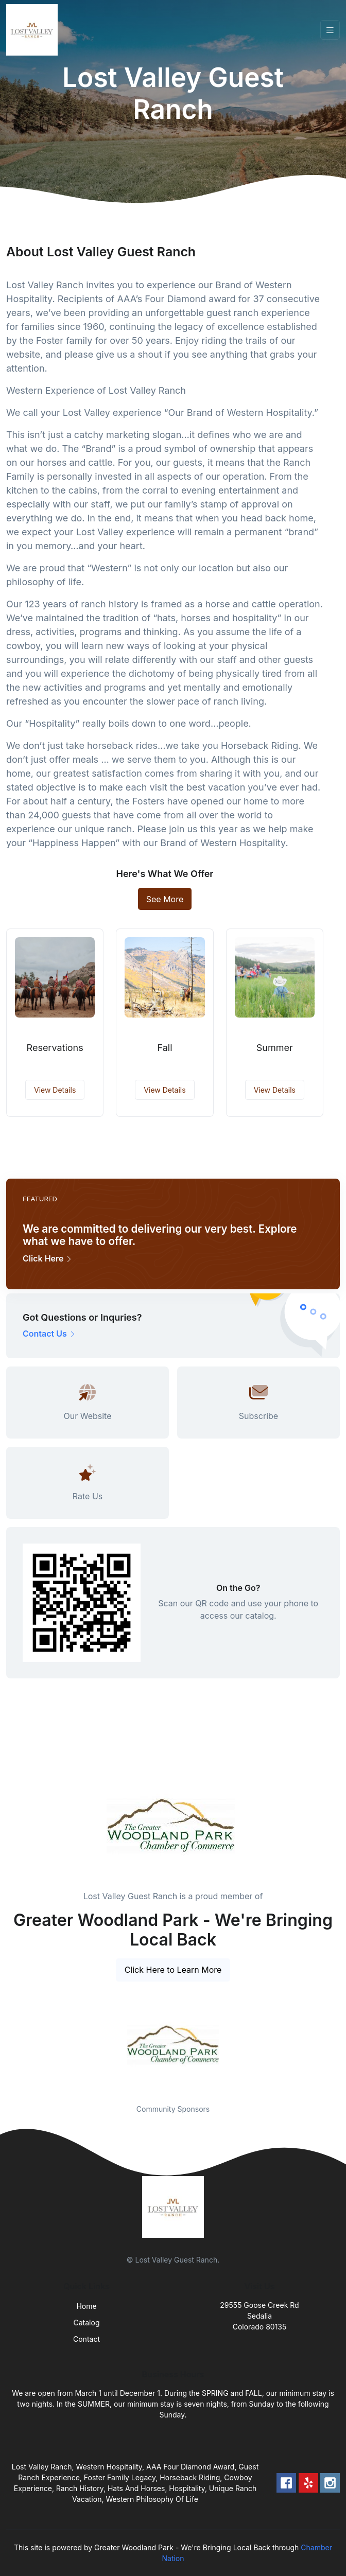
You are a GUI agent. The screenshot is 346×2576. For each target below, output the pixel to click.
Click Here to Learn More (173, 1970)
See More (165, 899)
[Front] (34, 30)
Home (86, 2306)
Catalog (87, 2322)
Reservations (55, 1047)
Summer (274, 1047)
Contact (86, 2339)
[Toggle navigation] (330, 30)
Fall (164, 1047)
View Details (55, 1089)
